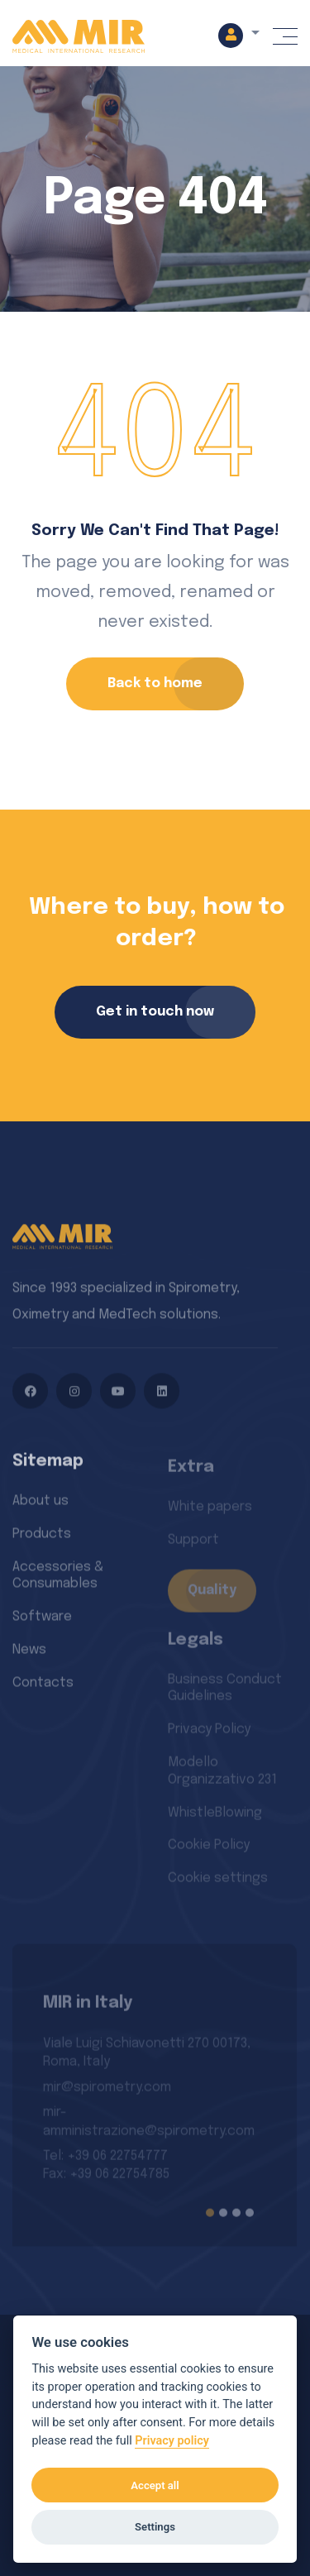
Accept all (155, 2485)
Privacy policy (172, 2441)
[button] (239, 35)
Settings (155, 2527)
